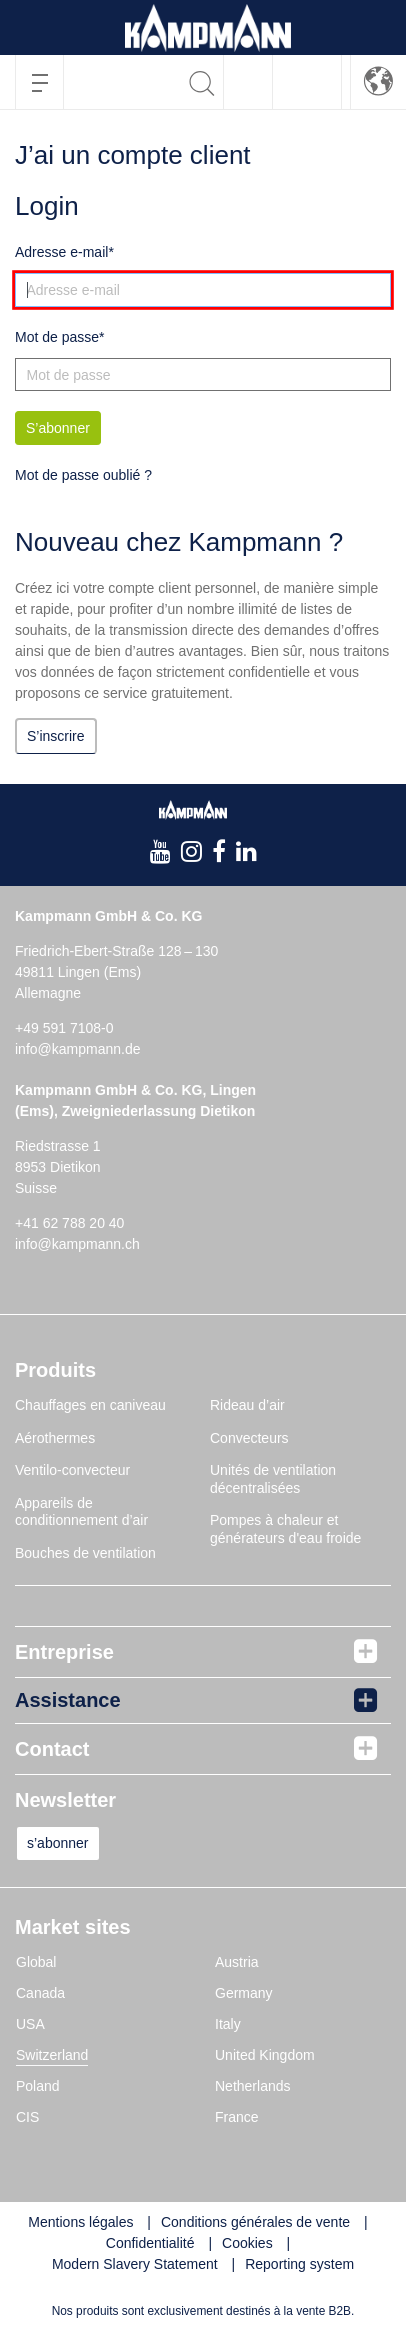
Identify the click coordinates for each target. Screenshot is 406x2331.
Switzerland (52, 2055)
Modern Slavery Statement (135, 2264)
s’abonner (58, 1843)
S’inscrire (56, 736)
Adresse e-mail (61, 252)
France (237, 2117)
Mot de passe (57, 337)
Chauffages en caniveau (90, 1405)
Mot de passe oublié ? (83, 475)
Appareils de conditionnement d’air (81, 1512)
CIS (27, 2117)
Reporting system (299, 2264)
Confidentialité (150, 2243)
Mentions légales (80, 2222)
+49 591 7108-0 (64, 1028)
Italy (228, 2024)
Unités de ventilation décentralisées (273, 1479)
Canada (40, 1993)
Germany (244, 1993)
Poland (38, 2086)
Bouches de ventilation (85, 1553)
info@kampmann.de (78, 1049)
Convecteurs (249, 1438)
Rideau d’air (247, 1405)
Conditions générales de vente (255, 2222)
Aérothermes (55, 1438)
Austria (237, 1962)
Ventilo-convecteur (72, 1470)
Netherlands (253, 2086)
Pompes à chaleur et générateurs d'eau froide (285, 1529)
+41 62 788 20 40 (69, 1223)
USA (30, 2024)
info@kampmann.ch (77, 1244)
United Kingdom (265, 2055)
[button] (378, 81)
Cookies (247, 2243)
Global (36, 1962)
